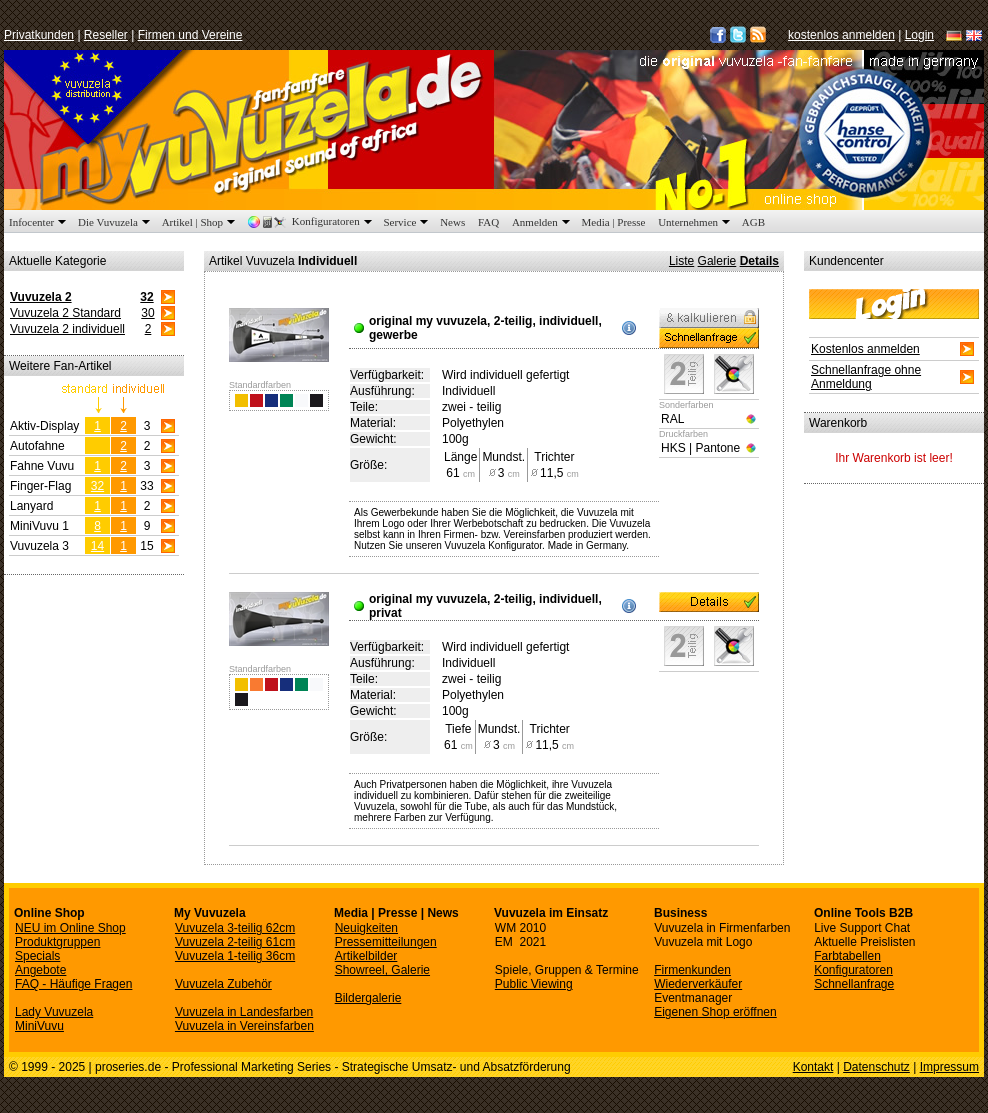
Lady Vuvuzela (54, 1012)
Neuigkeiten (366, 928)
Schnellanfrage (854, 984)
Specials (37, 956)
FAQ (488, 222)
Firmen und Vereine (190, 35)
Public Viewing (534, 984)
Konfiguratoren (311, 221)
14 (97, 546)
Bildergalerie (368, 998)
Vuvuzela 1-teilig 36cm (235, 956)
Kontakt (813, 1067)
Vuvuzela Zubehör (223, 984)
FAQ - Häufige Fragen (73, 984)
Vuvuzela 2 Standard (65, 313)
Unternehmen (696, 222)
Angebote (40, 970)
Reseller (106, 35)
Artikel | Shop (200, 222)
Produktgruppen (57, 942)
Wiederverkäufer (698, 984)
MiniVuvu (39, 1026)
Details (759, 261)
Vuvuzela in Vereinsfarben (244, 1026)
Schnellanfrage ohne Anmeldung (866, 377)
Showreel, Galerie (382, 970)
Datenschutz (876, 1067)
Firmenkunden (692, 970)
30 (147, 313)
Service (407, 222)
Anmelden (543, 222)
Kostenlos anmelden (865, 349)
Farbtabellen (847, 956)
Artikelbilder (366, 956)
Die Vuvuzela (116, 222)
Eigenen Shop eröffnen (715, 1012)
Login (919, 35)
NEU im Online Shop (70, 928)
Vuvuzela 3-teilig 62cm (235, 928)
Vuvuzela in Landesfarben (244, 1012)
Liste (681, 261)
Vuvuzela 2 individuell (67, 329)
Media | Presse (614, 222)
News (452, 222)
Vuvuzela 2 (41, 297)
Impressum (949, 1067)
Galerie (717, 261)
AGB (753, 222)
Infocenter (39, 222)
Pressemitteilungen (386, 942)
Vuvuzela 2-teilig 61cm (235, 942)
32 (146, 297)
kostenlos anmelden (841, 35)
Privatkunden (39, 35)
